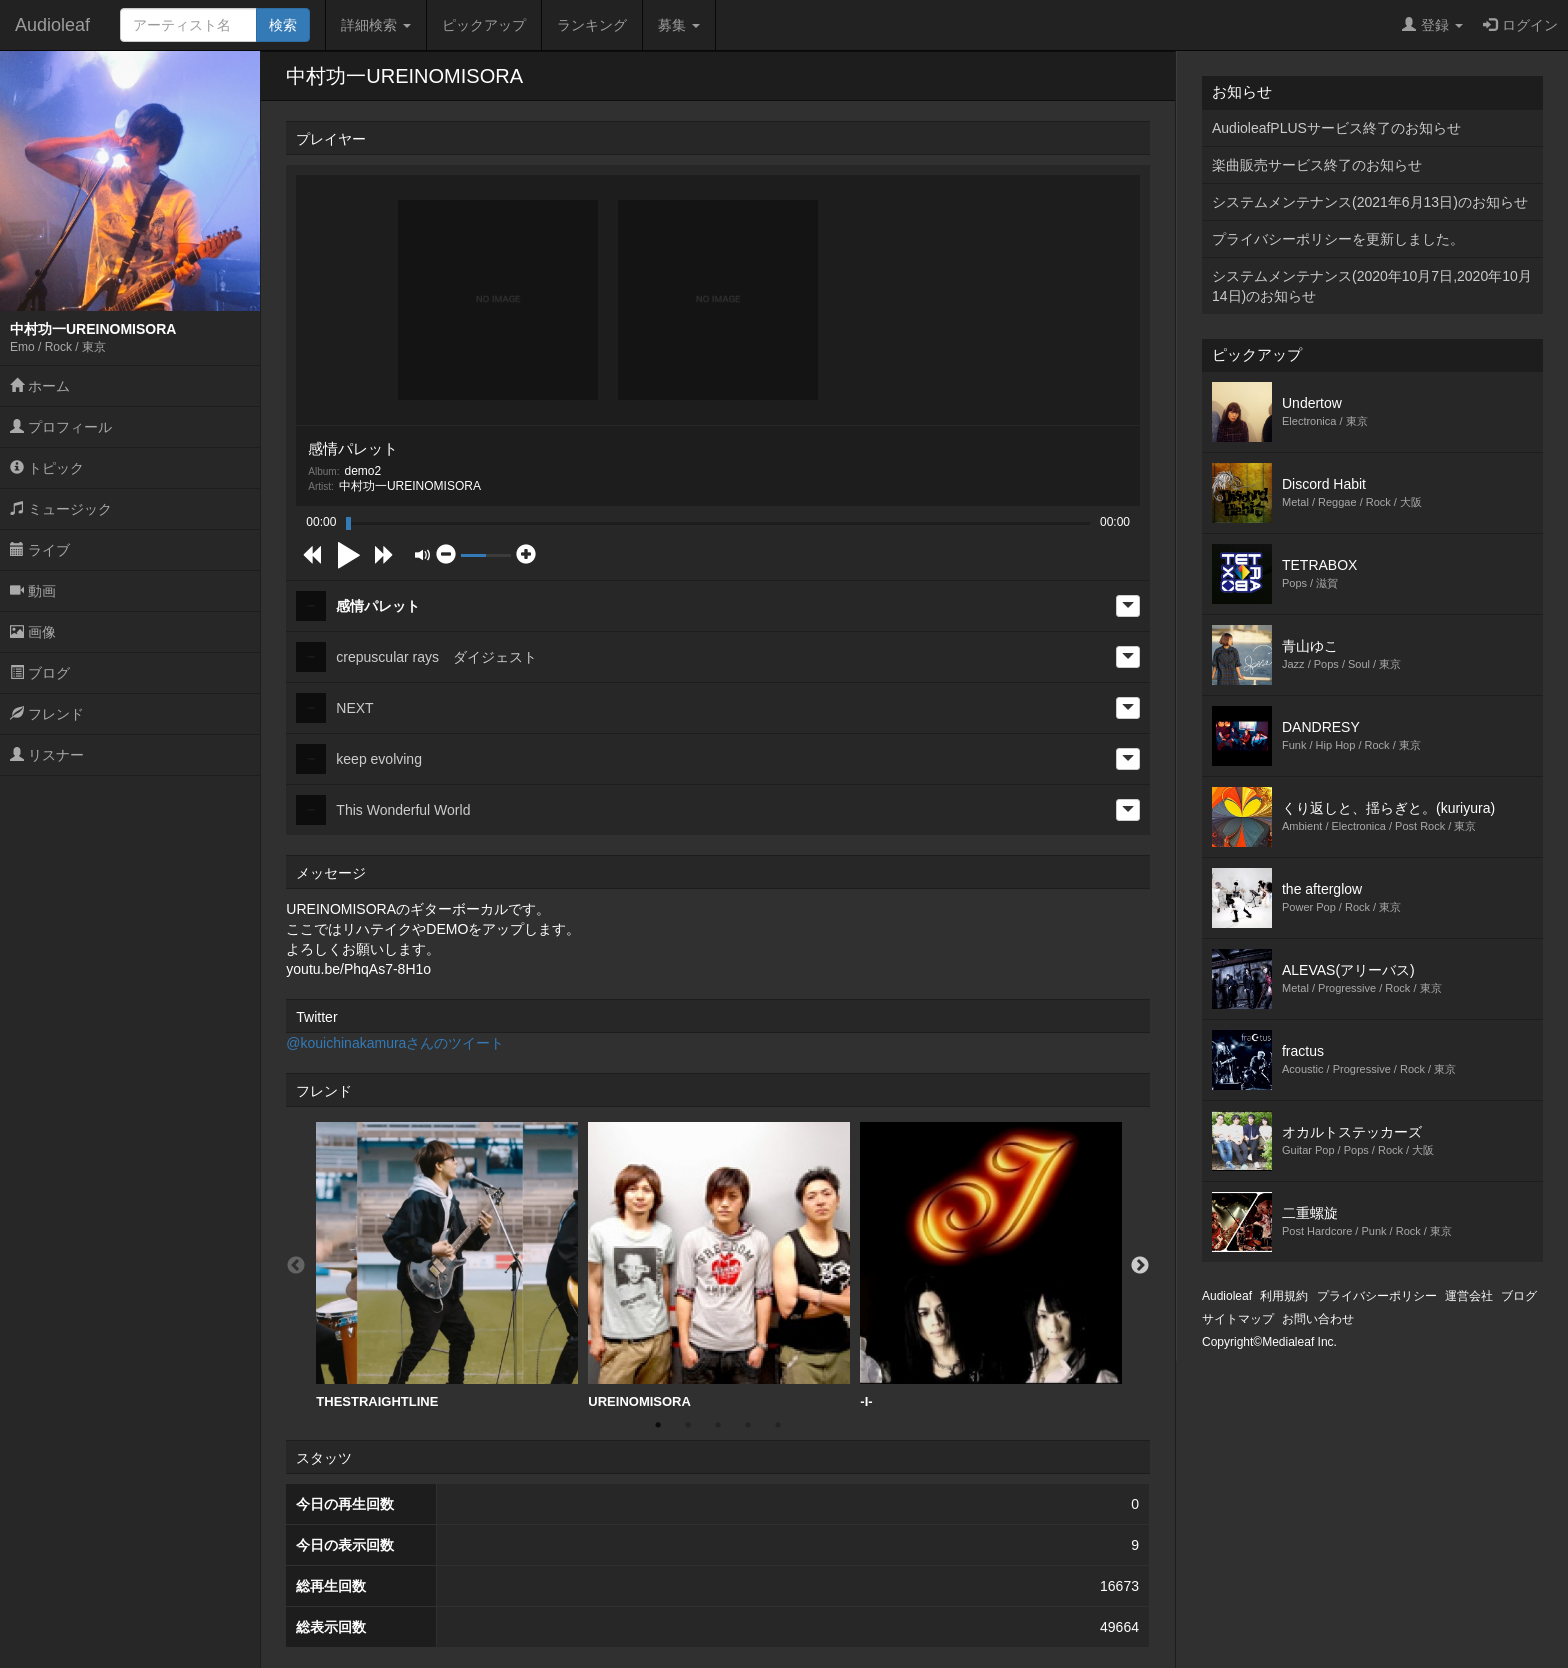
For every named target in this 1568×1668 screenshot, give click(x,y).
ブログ (40, 673)
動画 (33, 591)
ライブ (40, 550)
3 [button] (718, 1425)
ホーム (40, 386)
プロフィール (61, 427)
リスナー (47, 755)
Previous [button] (296, 1266)
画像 (33, 632)
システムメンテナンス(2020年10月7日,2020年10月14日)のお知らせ (1372, 286)
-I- (991, 1265)
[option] (447, 1266)
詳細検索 (376, 25)
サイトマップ (1238, 1319)
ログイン (1520, 25)
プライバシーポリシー (1377, 1296)
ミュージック (61, 509)
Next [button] (1140, 1266)
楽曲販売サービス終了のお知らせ (1317, 165)
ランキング (592, 25)
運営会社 (1469, 1296)
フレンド (47, 714)
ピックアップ (484, 25)
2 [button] (688, 1425)
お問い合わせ (1318, 1319)
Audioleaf (52, 25)
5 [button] (778, 1425)
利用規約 (1284, 1296)
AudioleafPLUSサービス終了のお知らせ (1336, 128)
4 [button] (748, 1425)
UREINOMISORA (719, 1265)
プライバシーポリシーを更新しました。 (1338, 239)
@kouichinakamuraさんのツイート (395, 1043)
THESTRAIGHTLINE (447, 1265)
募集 (679, 25)
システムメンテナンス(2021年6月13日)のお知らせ (1370, 202)
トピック (47, 468)
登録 (1432, 25)
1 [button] (658, 1425)
